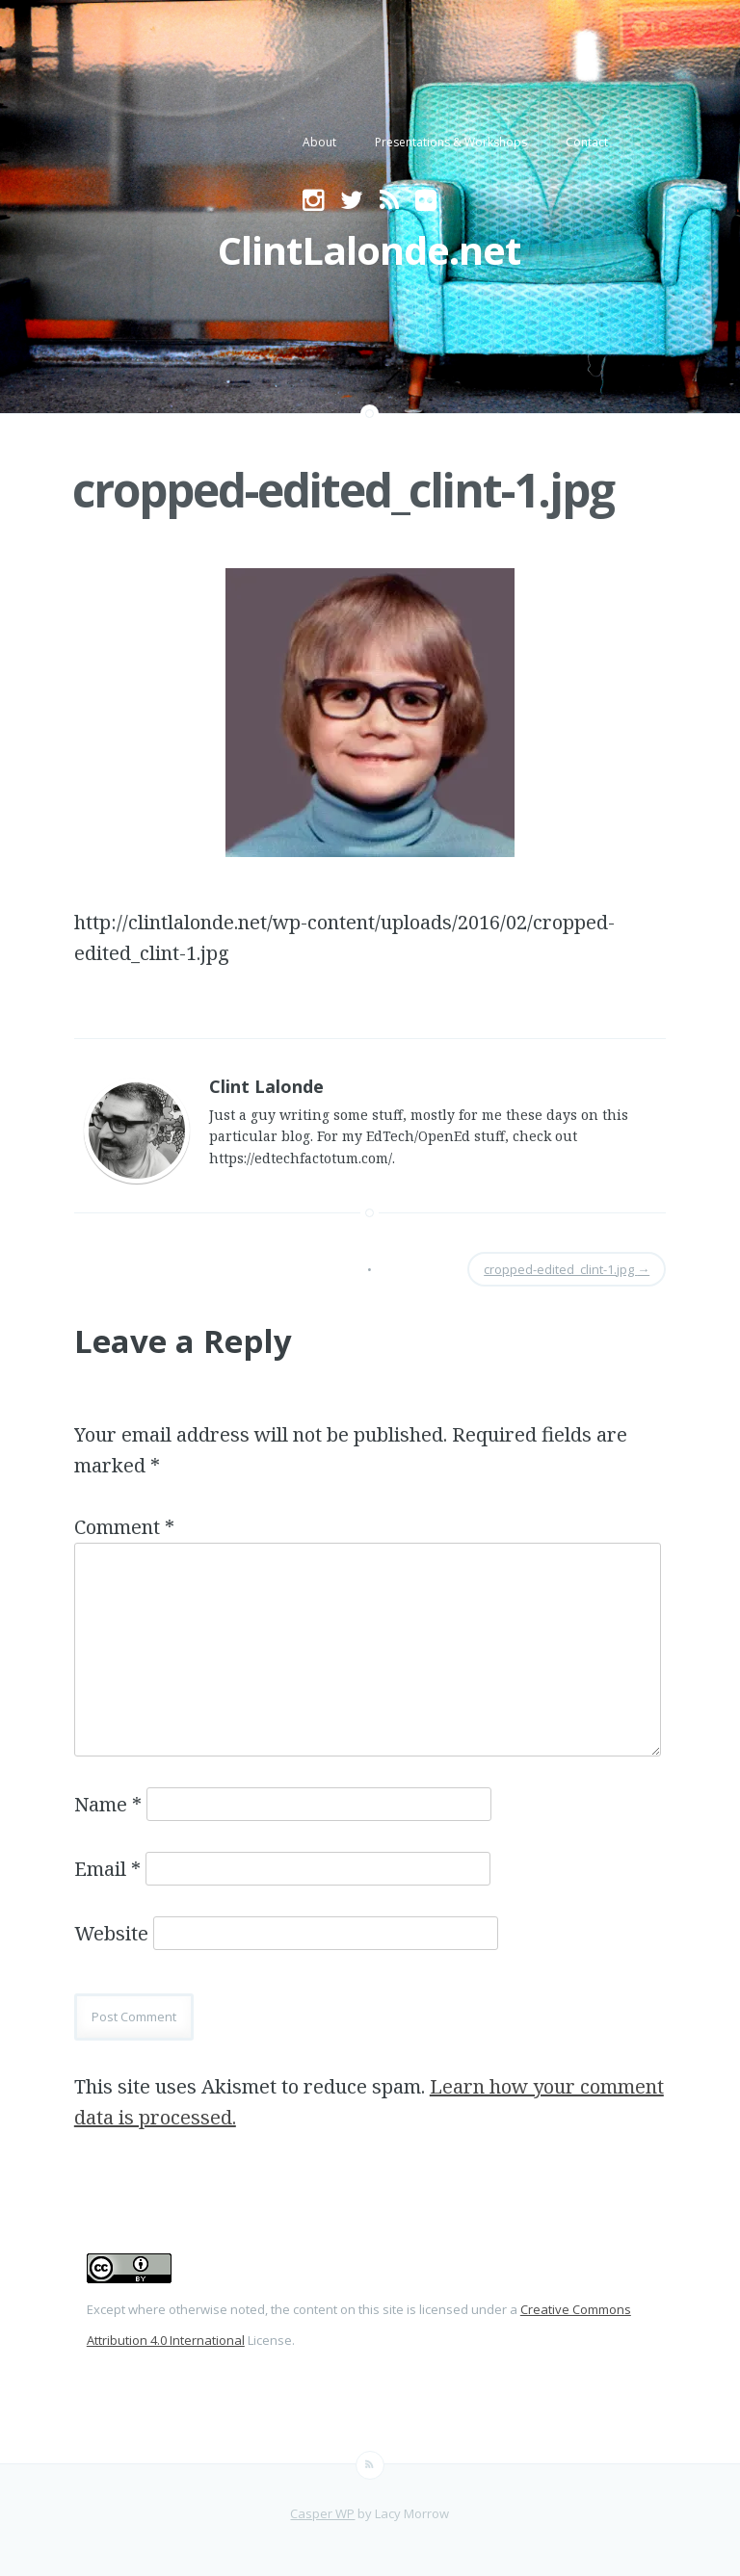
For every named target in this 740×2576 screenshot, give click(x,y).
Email (107, 1869)
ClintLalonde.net (369, 249)
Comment (124, 1527)
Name (108, 1804)
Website (111, 1933)
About (319, 142)
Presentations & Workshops (451, 142)
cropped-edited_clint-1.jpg (343, 489)
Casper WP (322, 2513)
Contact (587, 142)
